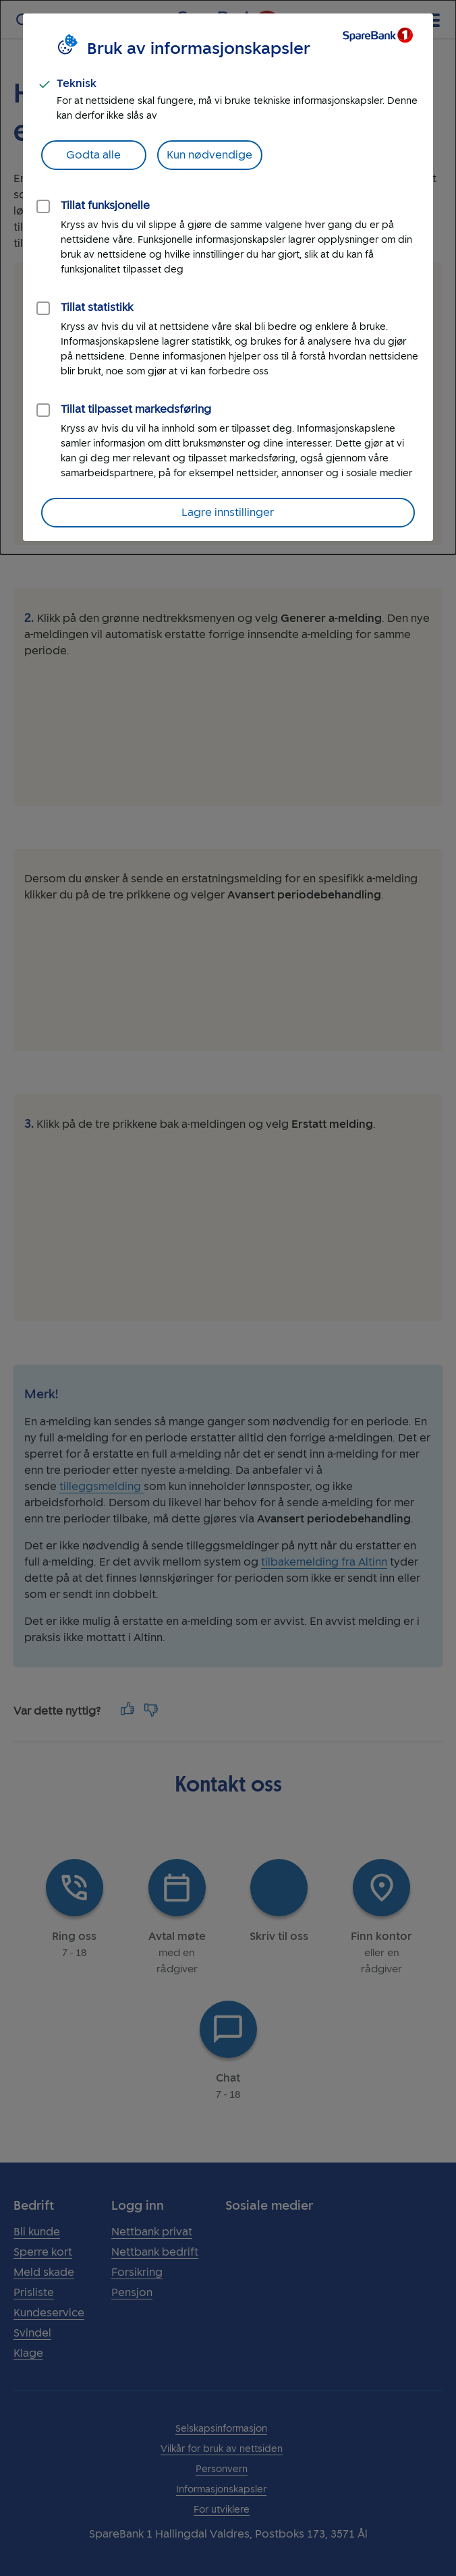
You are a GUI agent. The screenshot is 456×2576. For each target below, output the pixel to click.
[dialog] (228, 277)
